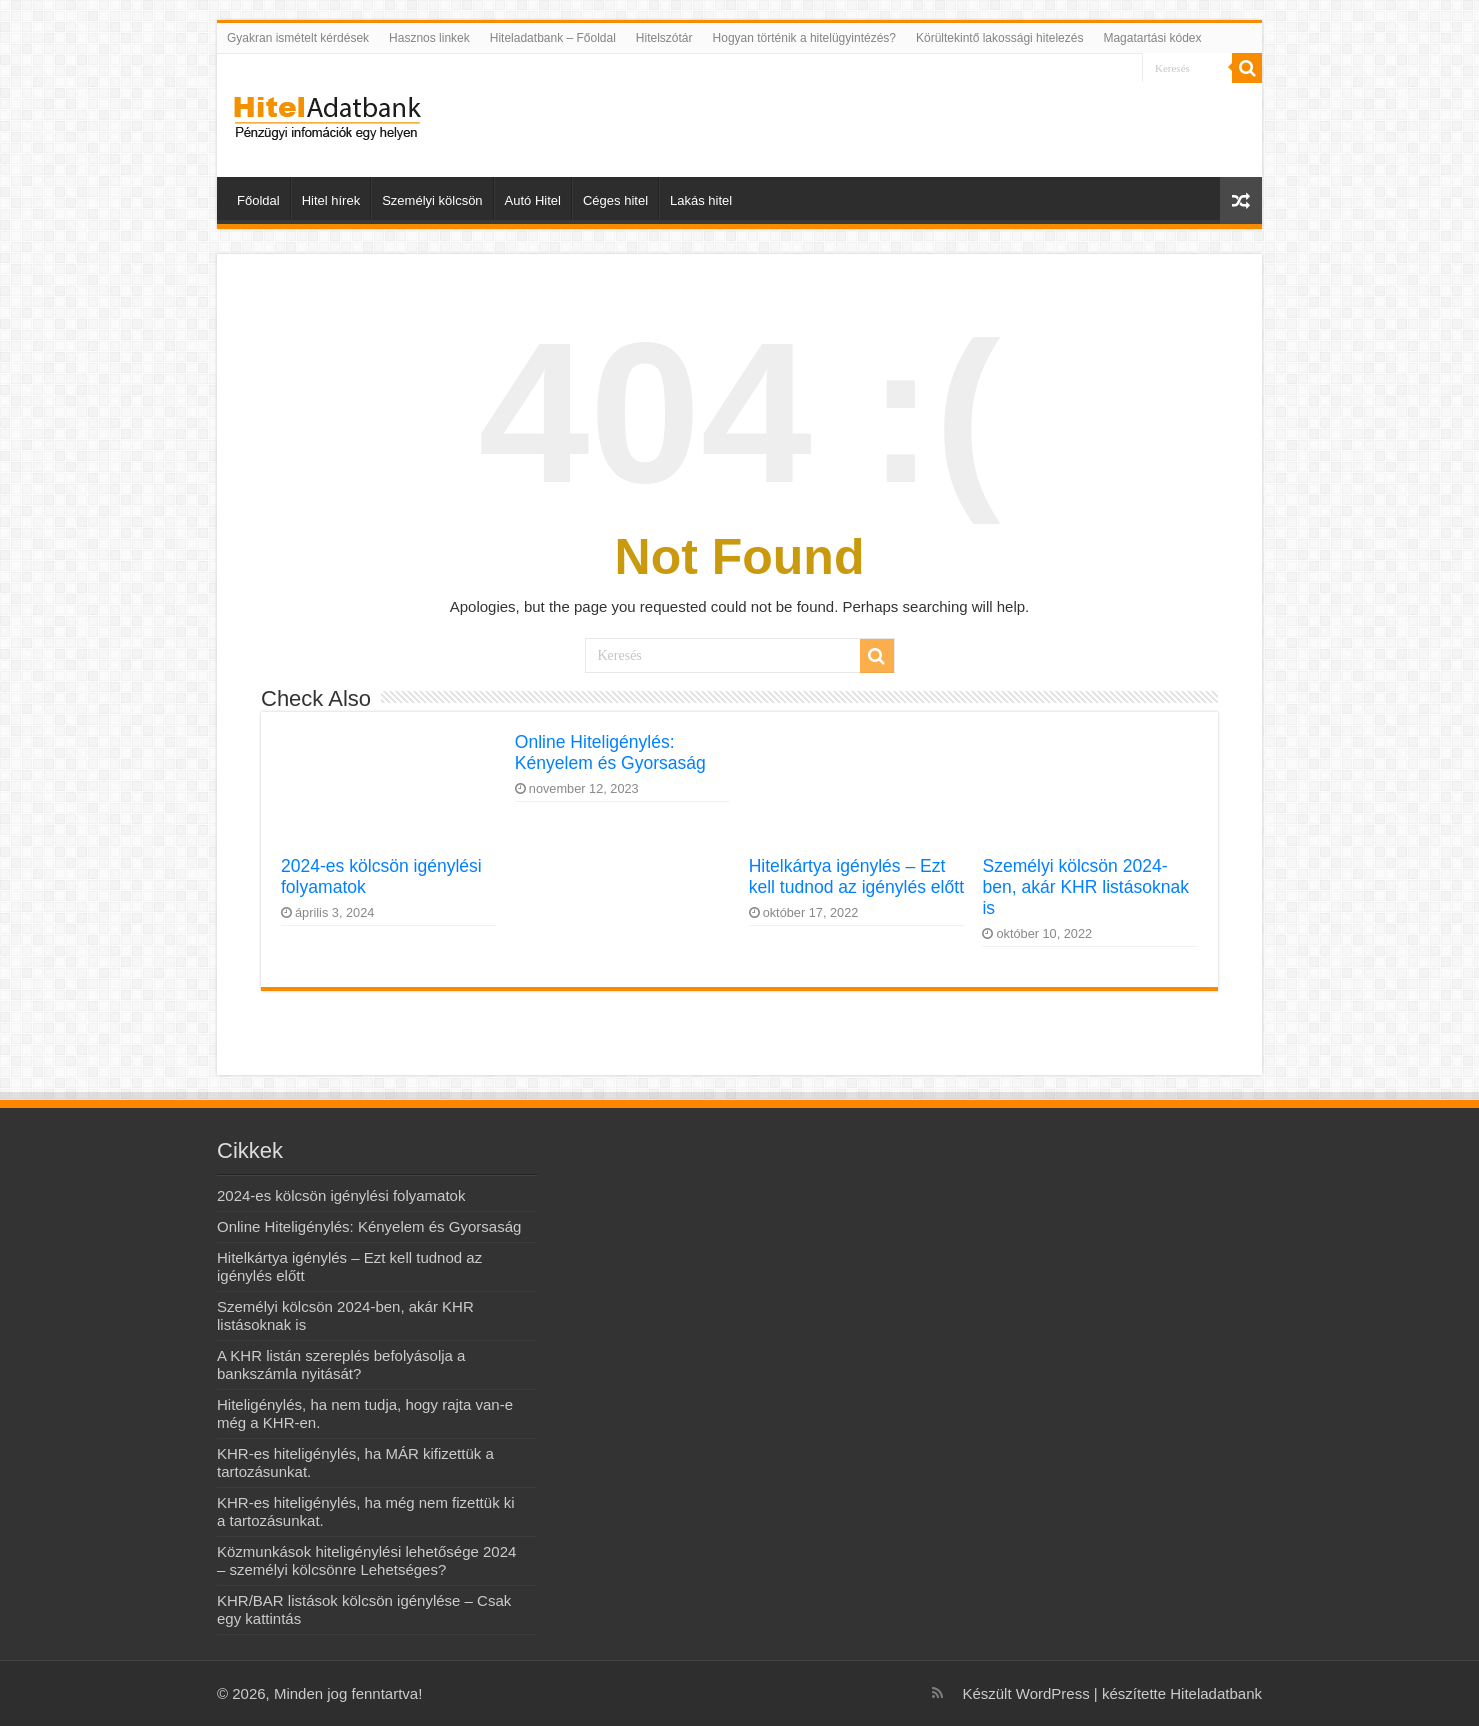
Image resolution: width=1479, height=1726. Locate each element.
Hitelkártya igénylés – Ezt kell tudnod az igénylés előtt (856, 876)
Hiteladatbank (1216, 1693)
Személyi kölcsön (432, 200)
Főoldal (258, 200)
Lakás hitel (701, 200)
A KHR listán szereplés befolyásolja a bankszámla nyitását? (341, 1364)
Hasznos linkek (429, 38)
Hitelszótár (664, 38)
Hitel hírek (331, 200)
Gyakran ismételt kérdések (298, 38)
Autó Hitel (533, 200)
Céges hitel (615, 200)
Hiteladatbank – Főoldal (553, 38)
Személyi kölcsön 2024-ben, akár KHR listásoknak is (1085, 887)
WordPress (1051, 1693)
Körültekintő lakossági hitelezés (999, 38)
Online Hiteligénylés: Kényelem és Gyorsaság (610, 752)
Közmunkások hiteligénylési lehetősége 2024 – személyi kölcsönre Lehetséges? (366, 1560)
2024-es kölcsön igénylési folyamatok (341, 1195)
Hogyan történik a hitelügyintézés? (804, 38)
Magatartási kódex (1152, 38)
